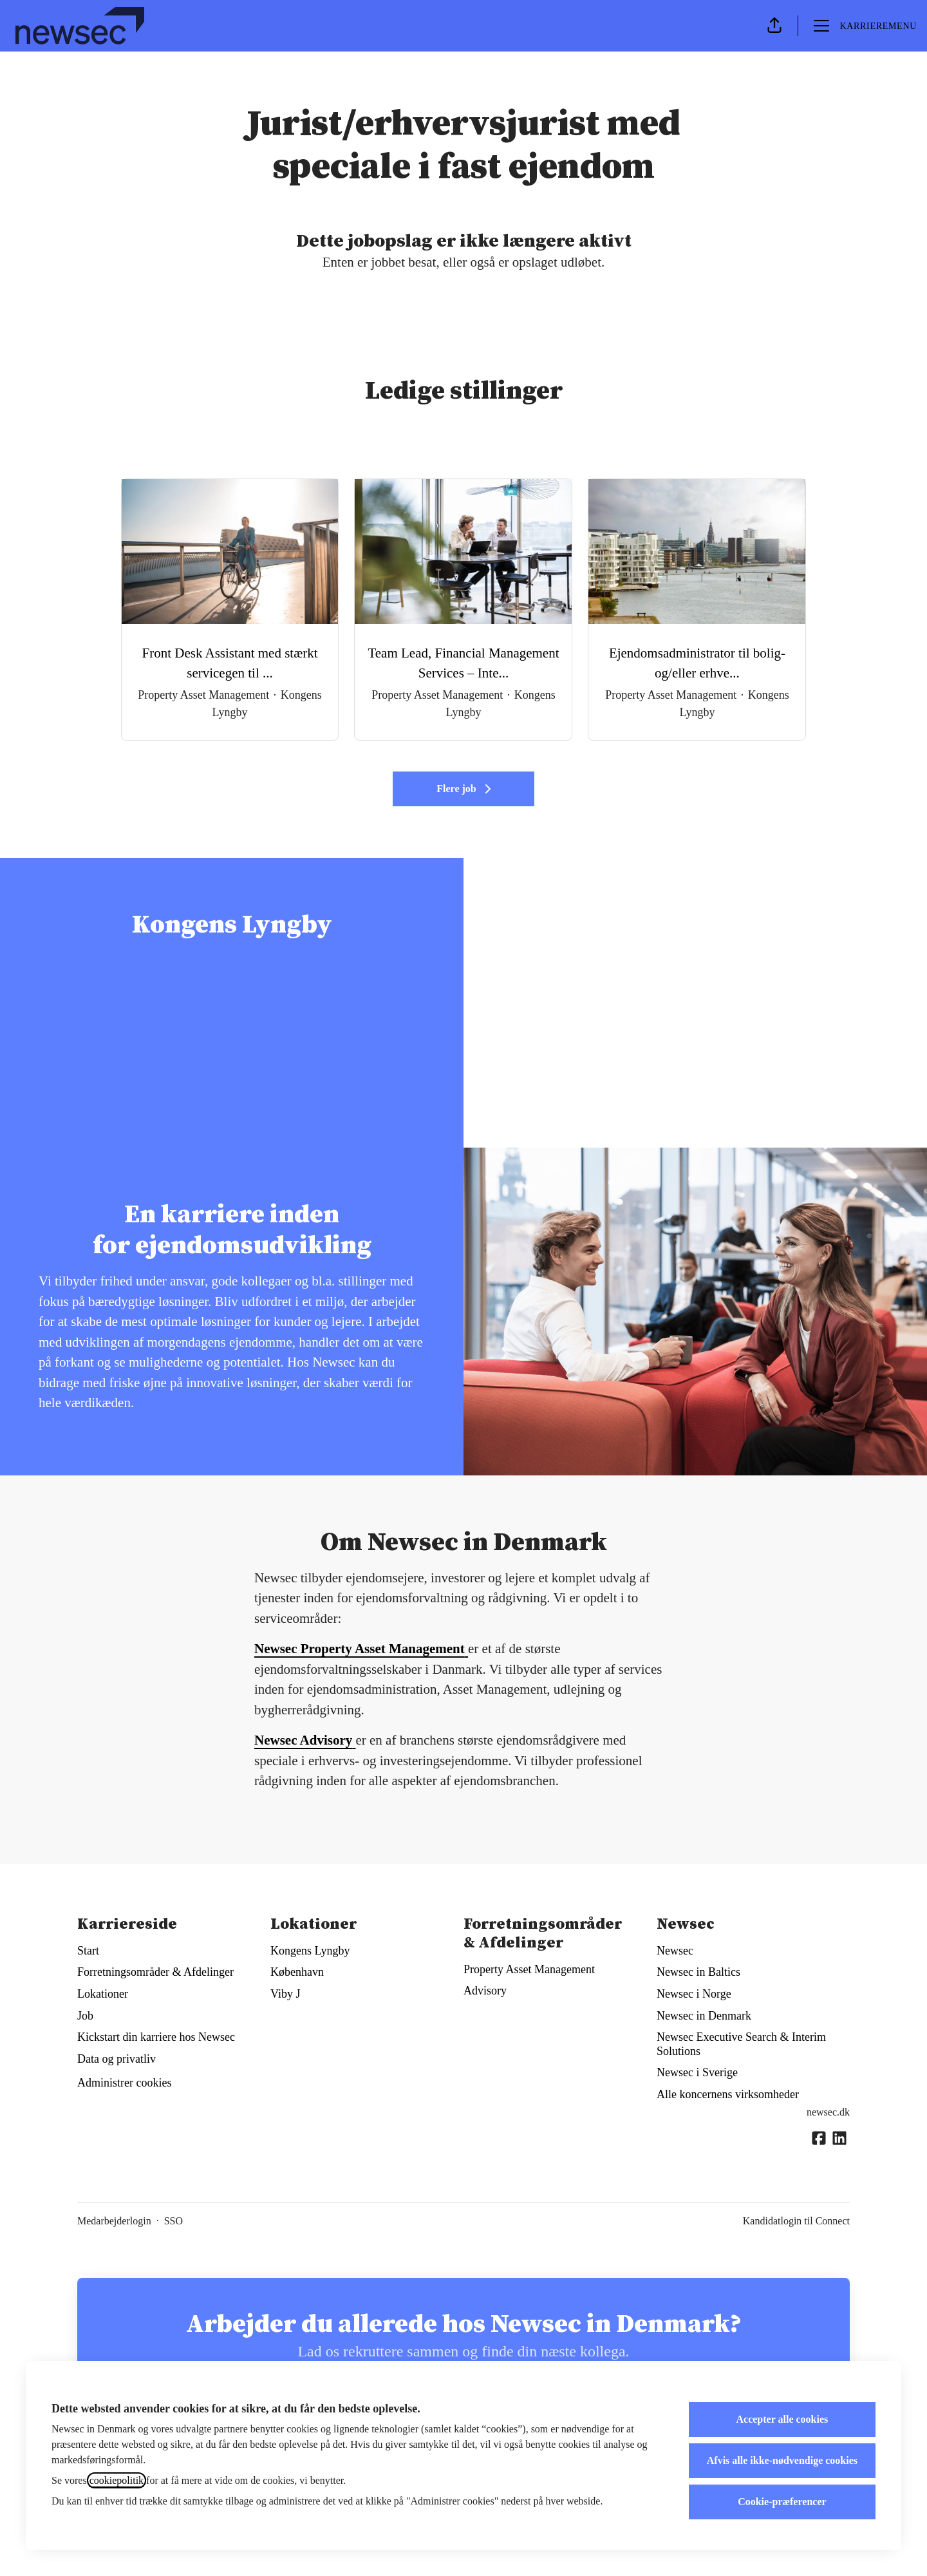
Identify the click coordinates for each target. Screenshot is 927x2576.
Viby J (285, 1993)
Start (88, 1950)
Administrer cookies (124, 2082)
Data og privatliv (116, 2058)
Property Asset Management (529, 1969)
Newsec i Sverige (697, 2072)
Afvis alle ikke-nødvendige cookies (782, 2460)
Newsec (675, 1950)
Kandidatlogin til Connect (796, 2220)
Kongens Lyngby (310, 1950)
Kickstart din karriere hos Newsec (156, 2037)
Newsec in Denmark (704, 2015)
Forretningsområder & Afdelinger (155, 1971)
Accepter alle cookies (782, 2419)
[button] (774, 26)
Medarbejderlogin (114, 2220)
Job (85, 2015)
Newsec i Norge (694, 1993)
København (297, 1971)
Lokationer (102, 1993)
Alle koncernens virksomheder (728, 2094)
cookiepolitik (116, 2480)
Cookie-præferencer (782, 2501)
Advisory (485, 1990)
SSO (173, 2220)
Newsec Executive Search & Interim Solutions (741, 2044)
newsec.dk (828, 2112)
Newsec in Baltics (698, 1971)
